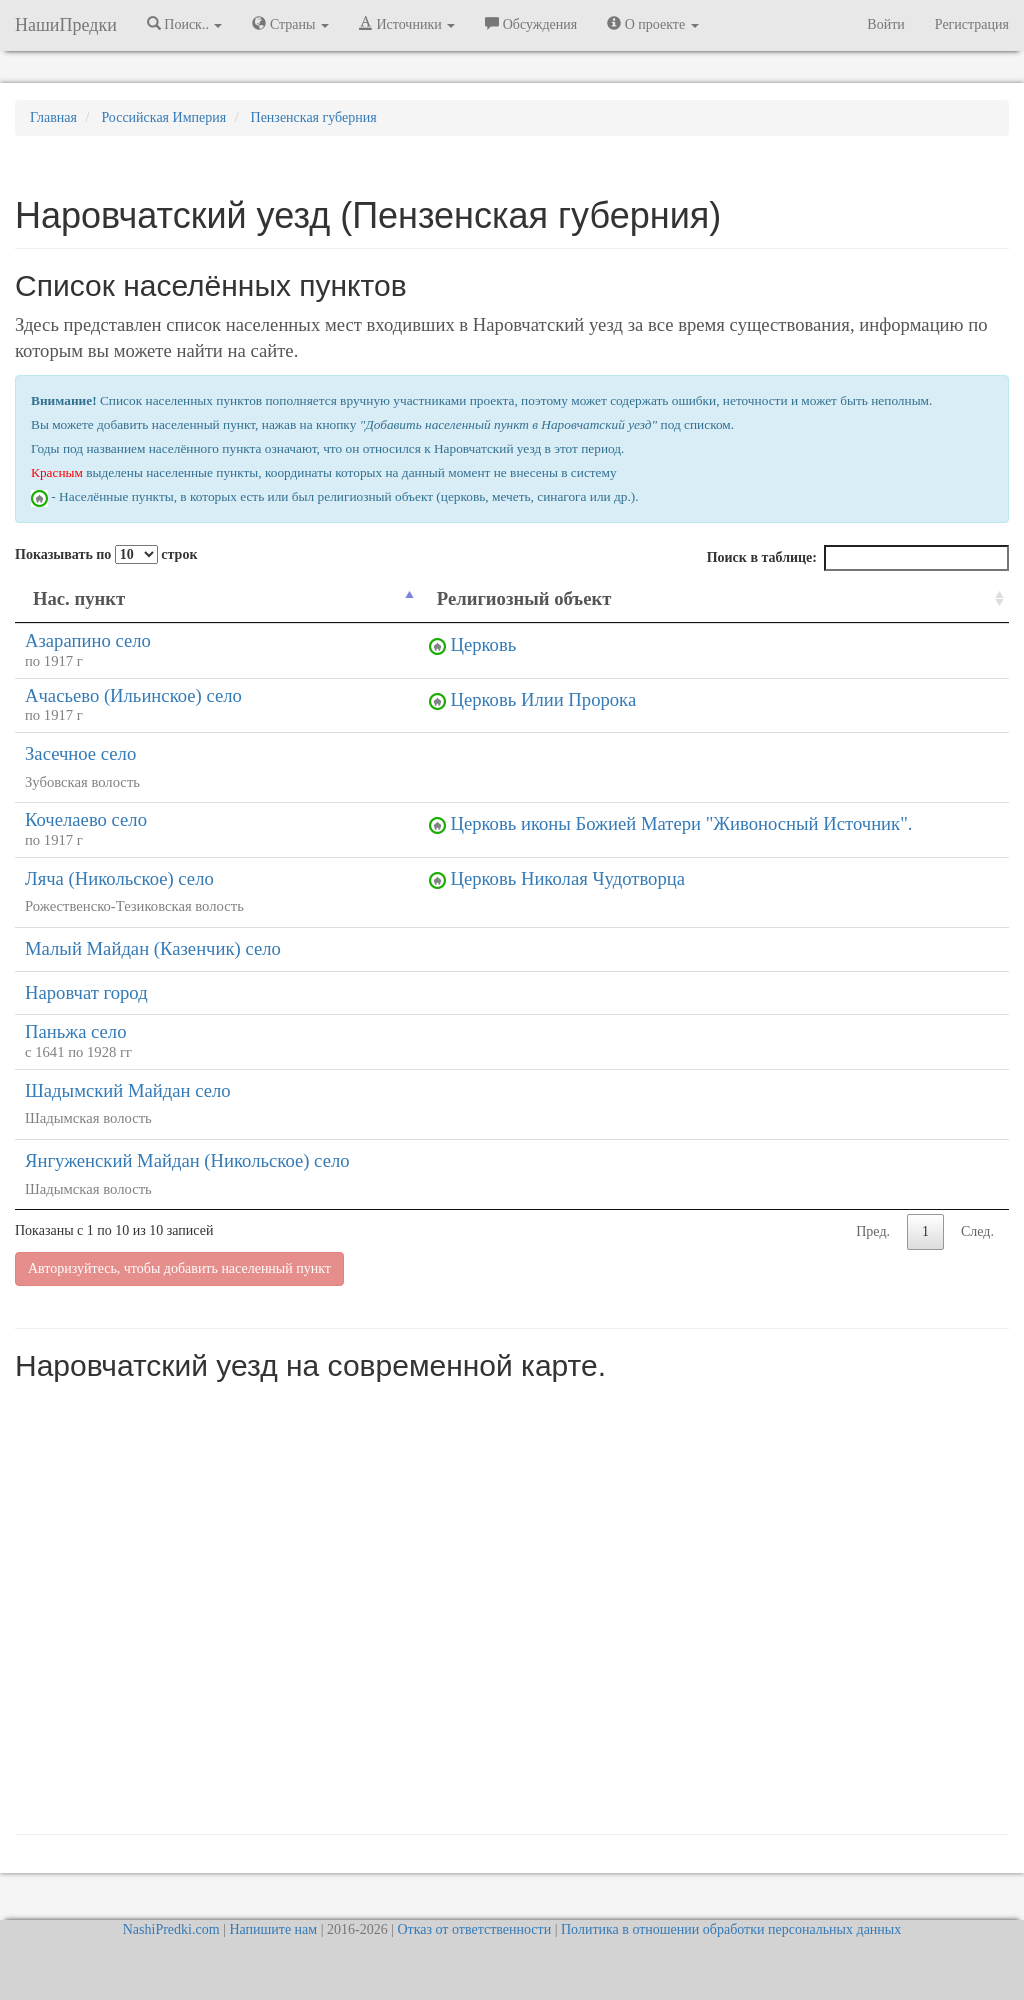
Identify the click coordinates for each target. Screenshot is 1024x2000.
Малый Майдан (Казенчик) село (153, 948)
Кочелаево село (86, 819)
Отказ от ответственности (474, 1929)
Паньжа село (76, 1031)
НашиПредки (66, 25)
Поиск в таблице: (858, 558)
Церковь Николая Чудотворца (567, 878)
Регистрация (972, 24)
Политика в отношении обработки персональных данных (731, 1929)
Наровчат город (86, 992)
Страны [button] (290, 24)
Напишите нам (273, 1929)
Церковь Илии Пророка (543, 699)
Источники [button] (407, 24)
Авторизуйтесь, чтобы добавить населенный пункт (179, 1268)
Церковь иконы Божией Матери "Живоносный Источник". (681, 823)
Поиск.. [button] (185, 24)
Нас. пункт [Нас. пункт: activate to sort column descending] (79, 598)
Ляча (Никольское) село (119, 878)
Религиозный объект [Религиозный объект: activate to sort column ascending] (524, 598)
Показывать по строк (106, 554)
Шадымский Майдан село (128, 1090)
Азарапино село (88, 640)
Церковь (483, 644)
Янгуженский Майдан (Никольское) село (187, 1160)
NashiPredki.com (171, 1929)
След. (977, 1231)
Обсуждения (531, 24)
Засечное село (80, 753)
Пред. (873, 1231)
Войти (885, 24)
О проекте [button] (652, 24)
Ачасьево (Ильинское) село (133, 695)
